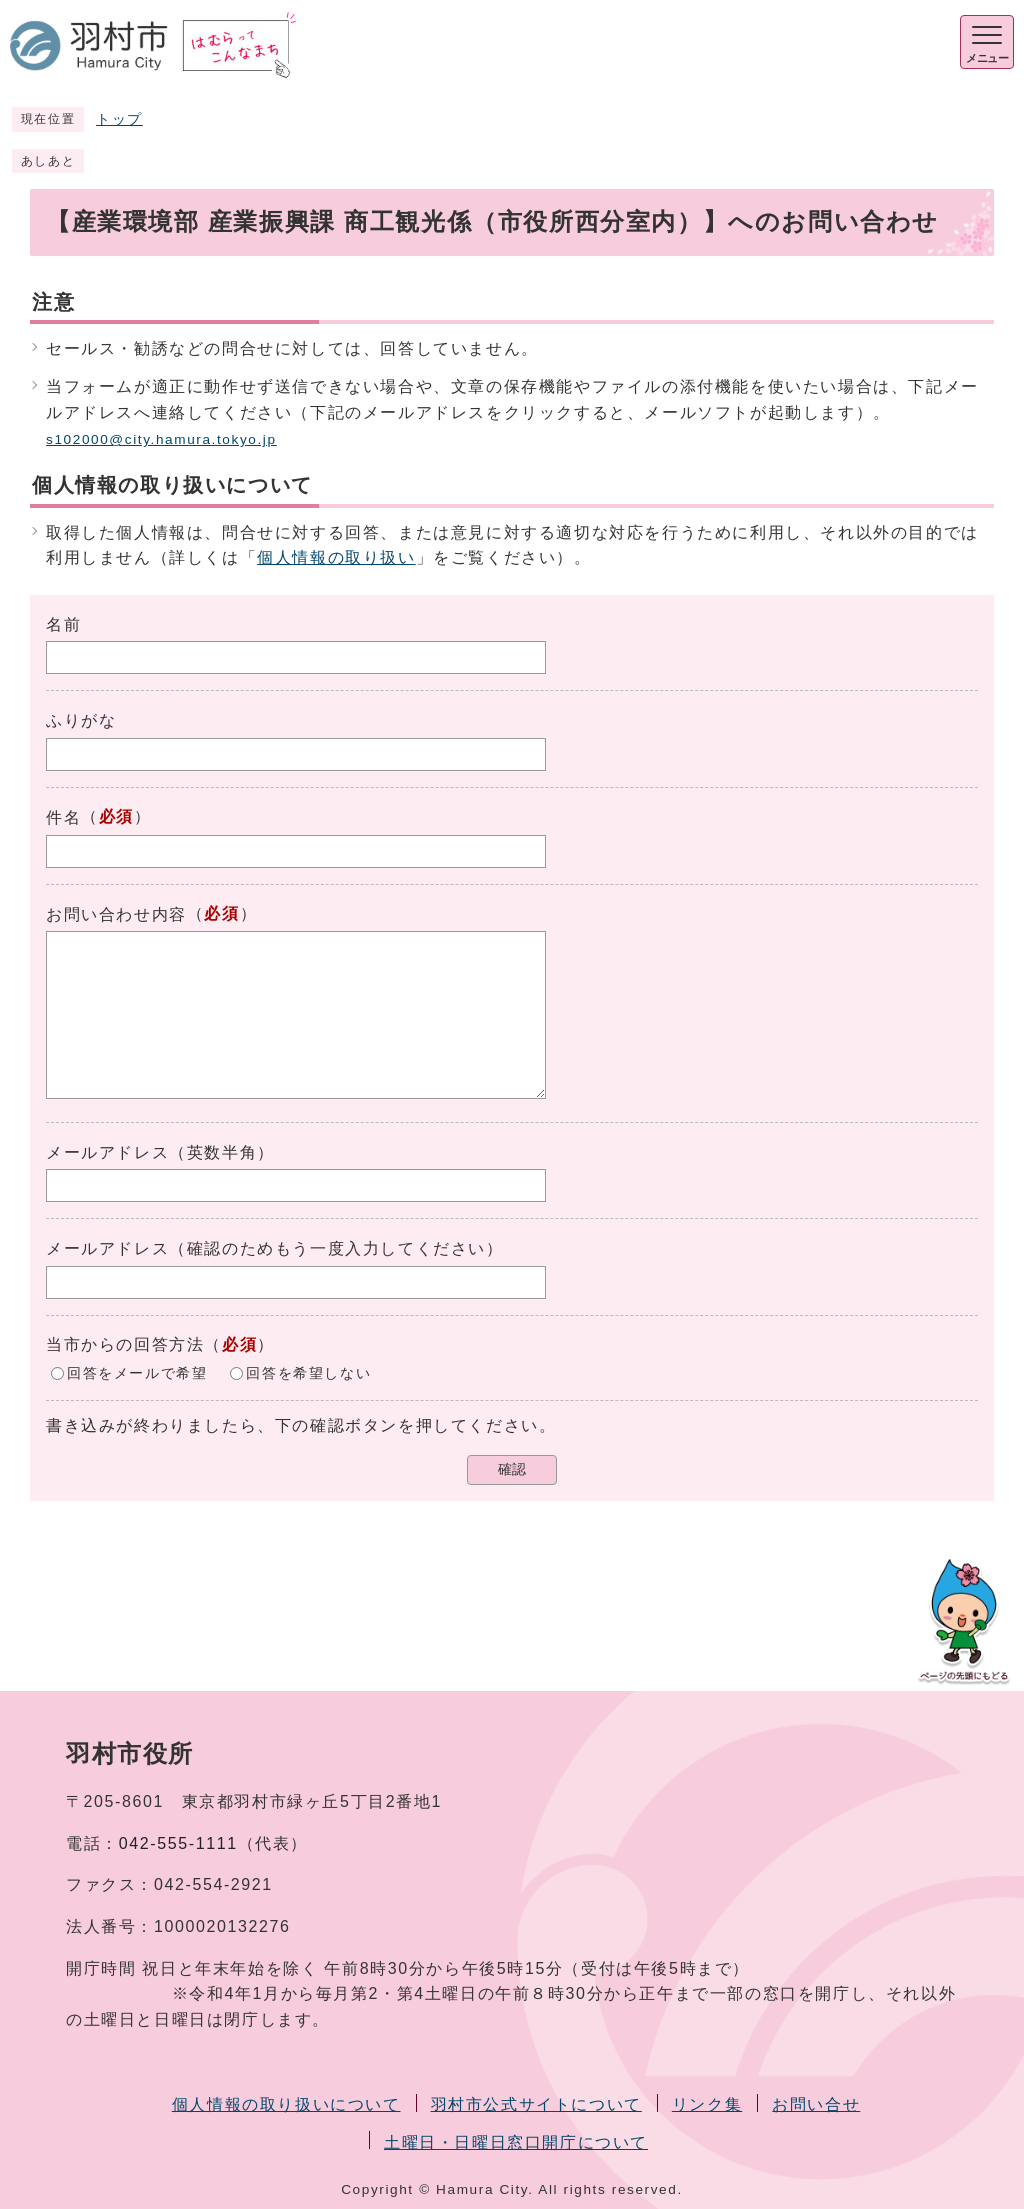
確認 (512, 1469)
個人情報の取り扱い (336, 557)
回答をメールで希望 (137, 1372)
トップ (119, 119)
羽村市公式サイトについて (536, 2104)
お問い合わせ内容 (116, 914)
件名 (63, 817)
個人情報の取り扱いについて (286, 2104)
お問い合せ (816, 2104)
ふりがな (81, 720)
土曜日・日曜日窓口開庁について (516, 2142)
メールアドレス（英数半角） (160, 1152)
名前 (63, 624)
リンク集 (707, 2104)
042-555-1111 (178, 1843)
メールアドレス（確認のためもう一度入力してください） (275, 1248)
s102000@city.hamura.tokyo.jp (161, 439)
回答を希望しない (308, 1372)
